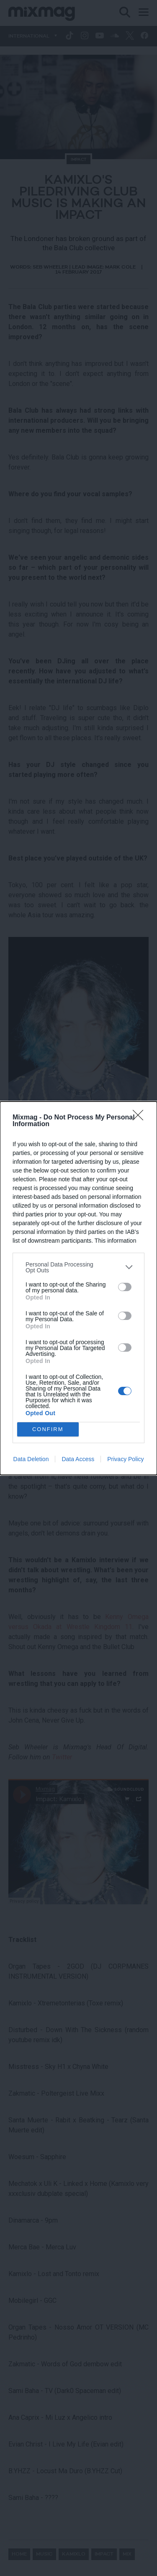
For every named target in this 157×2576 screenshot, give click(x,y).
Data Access (78, 1459)
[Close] (141, 1118)
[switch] (124, 1287)
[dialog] (78, 1288)
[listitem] (78, 1267)
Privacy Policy (125, 1459)
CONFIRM (48, 1429)
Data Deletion (31, 1459)
